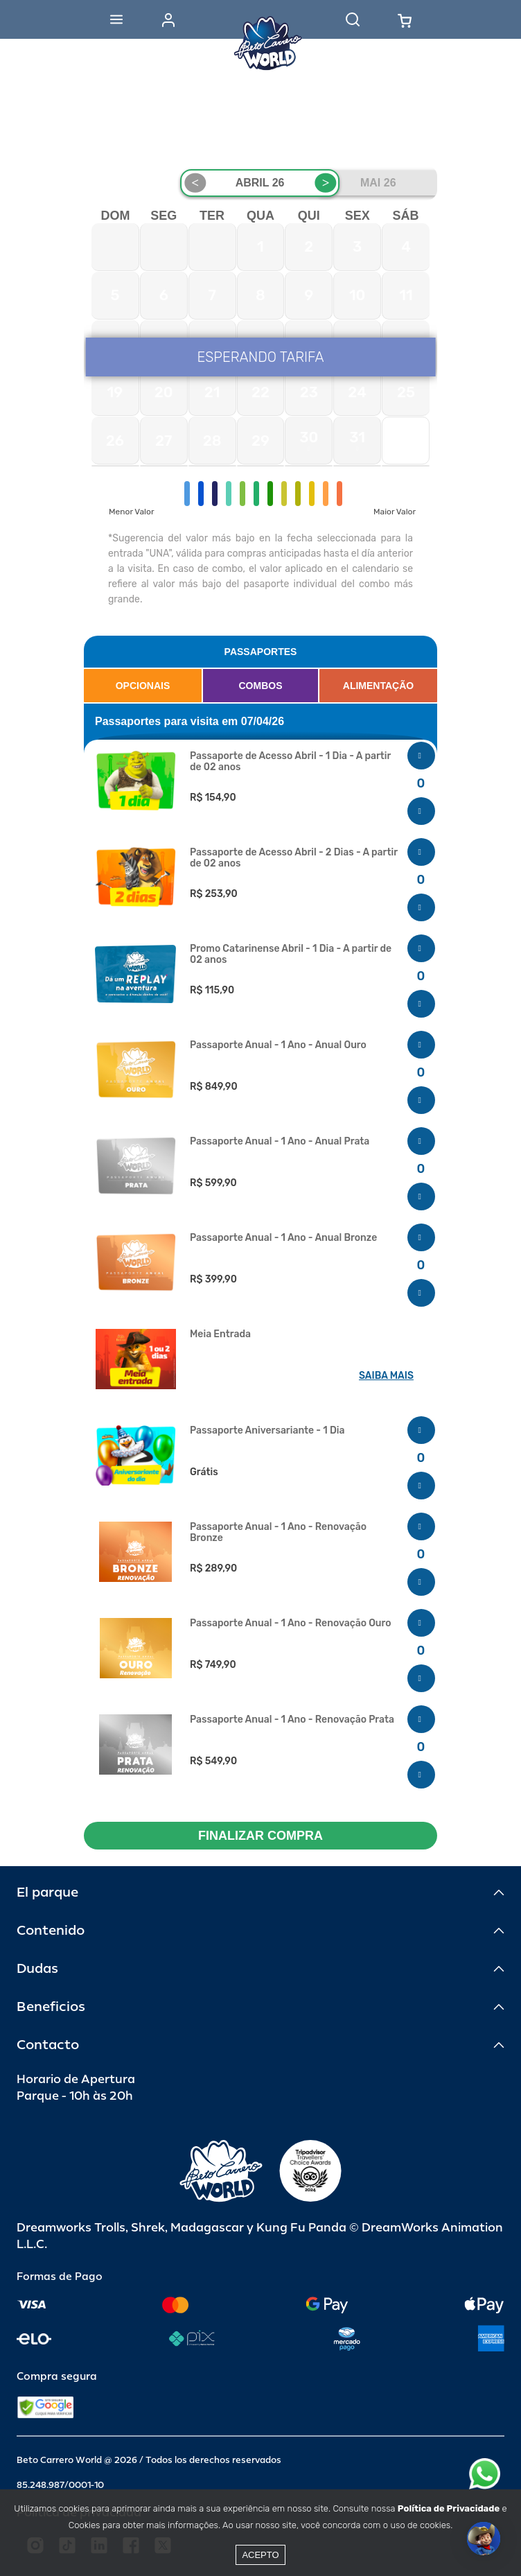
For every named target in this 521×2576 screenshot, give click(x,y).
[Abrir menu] (116, 19)
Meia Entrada (220, 1334)
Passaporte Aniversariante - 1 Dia (267, 1430)
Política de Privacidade (449, 2508)
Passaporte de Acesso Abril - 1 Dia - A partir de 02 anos (290, 762)
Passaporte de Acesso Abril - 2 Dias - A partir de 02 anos (294, 858)
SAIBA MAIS (386, 1376)
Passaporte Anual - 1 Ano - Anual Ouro (278, 1045)
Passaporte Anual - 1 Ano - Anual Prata (279, 1141)
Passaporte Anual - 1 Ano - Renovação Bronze (278, 1533)
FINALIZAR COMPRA (260, 1836)
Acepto (260, 2555)
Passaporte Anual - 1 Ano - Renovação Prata (292, 1719)
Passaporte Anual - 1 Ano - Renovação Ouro (290, 1623)
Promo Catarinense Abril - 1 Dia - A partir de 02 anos (290, 954)
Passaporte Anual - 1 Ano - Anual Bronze (283, 1238)
